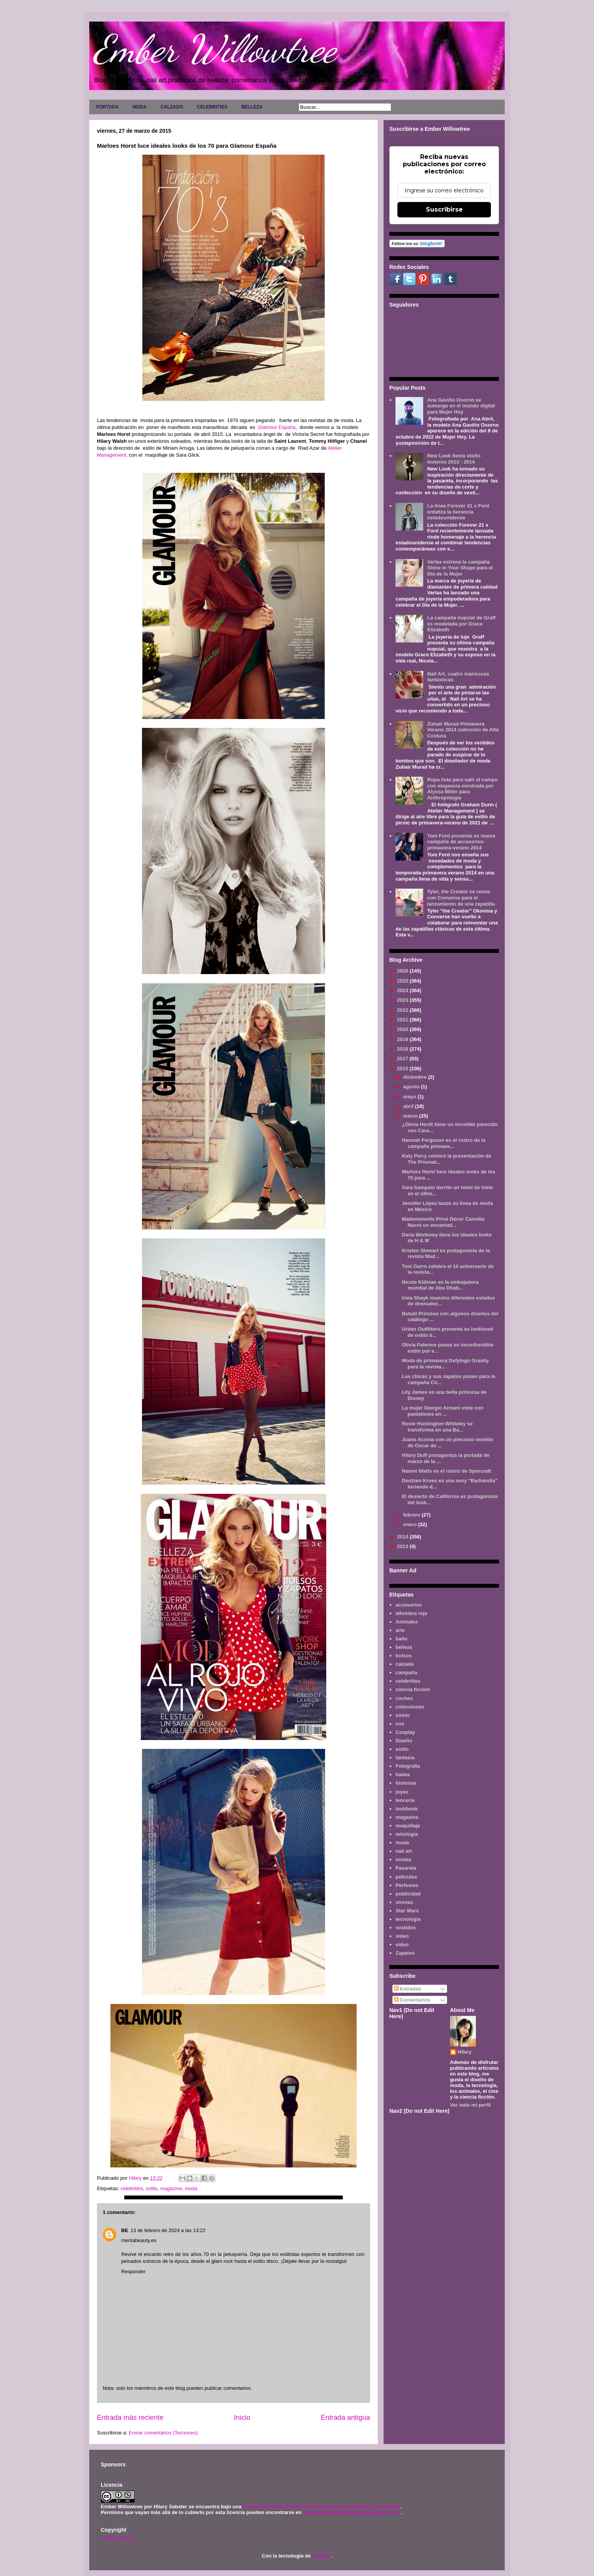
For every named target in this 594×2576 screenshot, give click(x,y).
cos (399, 1724)
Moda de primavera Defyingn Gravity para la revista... (445, 1364)
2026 (403, 971)
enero (410, 1524)
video (402, 1936)
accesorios (408, 1605)
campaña (406, 1672)
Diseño (403, 1740)
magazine (171, 2188)
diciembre (415, 1077)
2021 (403, 1020)
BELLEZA (251, 107)
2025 (403, 981)
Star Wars (407, 1911)
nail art (403, 1851)
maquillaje (407, 1826)
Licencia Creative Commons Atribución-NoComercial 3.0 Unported (321, 2506)
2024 (403, 990)
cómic (402, 1715)
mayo (410, 1096)
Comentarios (412, 2000)
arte (400, 1630)
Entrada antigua (345, 2417)
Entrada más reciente (130, 2417)
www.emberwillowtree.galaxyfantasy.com (351, 2512)
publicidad (407, 1894)
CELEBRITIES (212, 107)
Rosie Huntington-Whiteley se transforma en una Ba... (437, 1427)
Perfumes (406, 1885)
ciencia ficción (412, 1689)
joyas (401, 1792)
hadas (402, 1774)
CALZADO (171, 107)
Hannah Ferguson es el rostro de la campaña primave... (443, 1143)
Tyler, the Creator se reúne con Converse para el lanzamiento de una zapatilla (461, 897)
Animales (406, 1622)
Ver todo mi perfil (470, 2105)
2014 (403, 1537)
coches (404, 1698)
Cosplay (405, 1732)
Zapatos (405, 1953)
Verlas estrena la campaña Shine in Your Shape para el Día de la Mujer (460, 568)
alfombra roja (411, 1613)
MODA (139, 107)
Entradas (407, 1989)
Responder (133, 2271)
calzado (404, 1664)
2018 (403, 1049)
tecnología (407, 1919)
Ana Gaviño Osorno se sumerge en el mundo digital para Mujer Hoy (461, 406)
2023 (403, 1000)
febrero (412, 1515)
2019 (403, 1039)
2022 (403, 1010)
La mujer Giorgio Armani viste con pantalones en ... (442, 1411)
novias (403, 1859)
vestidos (405, 1927)
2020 (403, 1029)
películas (406, 1877)
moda (191, 2188)
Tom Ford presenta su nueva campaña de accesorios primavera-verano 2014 (461, 842)
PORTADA (107, 107)
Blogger (321, 2556)
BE (124, 2230)
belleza (403, 1647)
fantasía (404, 1757)
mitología (406, 1834)
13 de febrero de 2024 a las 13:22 (167, 2230)
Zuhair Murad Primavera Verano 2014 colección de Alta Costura (463, 730)
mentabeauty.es (139, 2240)
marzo (411, 1116)
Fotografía (407, 1766)
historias (405, 1783)
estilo (151, 2188)
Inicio (242, 2417)
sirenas (404, 1902)
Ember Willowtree (214, 49)
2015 (403, 1068)
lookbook (406, 1809)
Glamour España (276, 427)
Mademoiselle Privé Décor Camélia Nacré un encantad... (443, 1222)
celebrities (131, 2188)
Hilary (465, 2052)
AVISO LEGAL (117, 2538)
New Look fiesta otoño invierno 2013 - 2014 (454, 459)
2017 (403, 1058)
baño (401, 1639)
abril (409, 1106)
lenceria (404, 1800)
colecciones (409, 1707)
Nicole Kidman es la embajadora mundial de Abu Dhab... (440, 1285)
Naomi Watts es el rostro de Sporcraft (446, 1471)
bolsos (403, 1655)
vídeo (402, 1944)
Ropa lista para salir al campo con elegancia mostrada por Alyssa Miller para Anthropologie (462, 789)
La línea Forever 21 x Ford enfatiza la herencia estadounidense (458, 512)
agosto (412, 1086)
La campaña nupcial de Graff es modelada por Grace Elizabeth (461, 623)
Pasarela (405, 1868)
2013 (403, 1546)
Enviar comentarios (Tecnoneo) (163, 2433)
